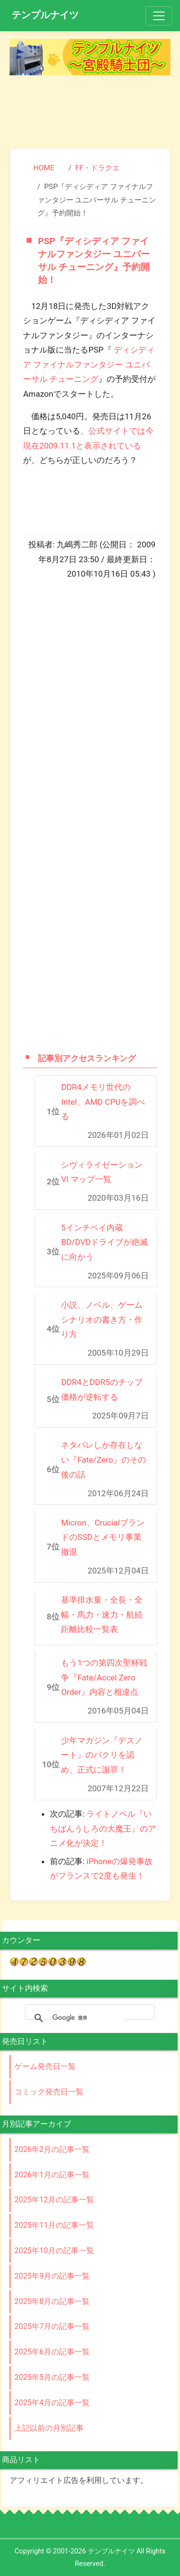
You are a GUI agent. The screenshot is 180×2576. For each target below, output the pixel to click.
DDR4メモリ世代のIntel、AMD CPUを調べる (103, 1101)
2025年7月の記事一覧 (52, 2326)
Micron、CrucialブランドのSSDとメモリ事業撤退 (102, 1537)
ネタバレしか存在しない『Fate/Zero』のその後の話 (103, 1459)
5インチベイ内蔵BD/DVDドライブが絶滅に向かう (104, 1242)
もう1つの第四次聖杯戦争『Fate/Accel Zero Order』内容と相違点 (104, 1677)
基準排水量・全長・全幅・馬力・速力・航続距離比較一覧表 (102, 1614)
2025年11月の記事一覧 (54, 2225)
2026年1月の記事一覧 (52, 2174)
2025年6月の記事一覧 (52, 2351)
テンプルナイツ (45, 15)
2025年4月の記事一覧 (52, 2402)
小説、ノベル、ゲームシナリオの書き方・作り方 (102, 1319)
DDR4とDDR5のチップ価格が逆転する (102, 1389)
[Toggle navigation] (158, 15)
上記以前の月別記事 (49, 2428)
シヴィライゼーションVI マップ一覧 (102, 1172)
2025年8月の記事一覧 (52, 2301)
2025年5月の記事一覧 (52, 2377)
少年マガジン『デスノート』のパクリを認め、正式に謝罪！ (102, 1755)
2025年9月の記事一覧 (52, 2276)
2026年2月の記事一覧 (52, 2149)
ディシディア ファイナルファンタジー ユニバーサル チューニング (89, 364)
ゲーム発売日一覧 (45, 2066)
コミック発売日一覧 (49, 2091)
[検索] (88, 2018)
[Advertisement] (90, 113)
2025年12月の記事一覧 (54, 2199)
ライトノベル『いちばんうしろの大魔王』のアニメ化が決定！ (103, 1828)
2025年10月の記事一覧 (54, 2250)
